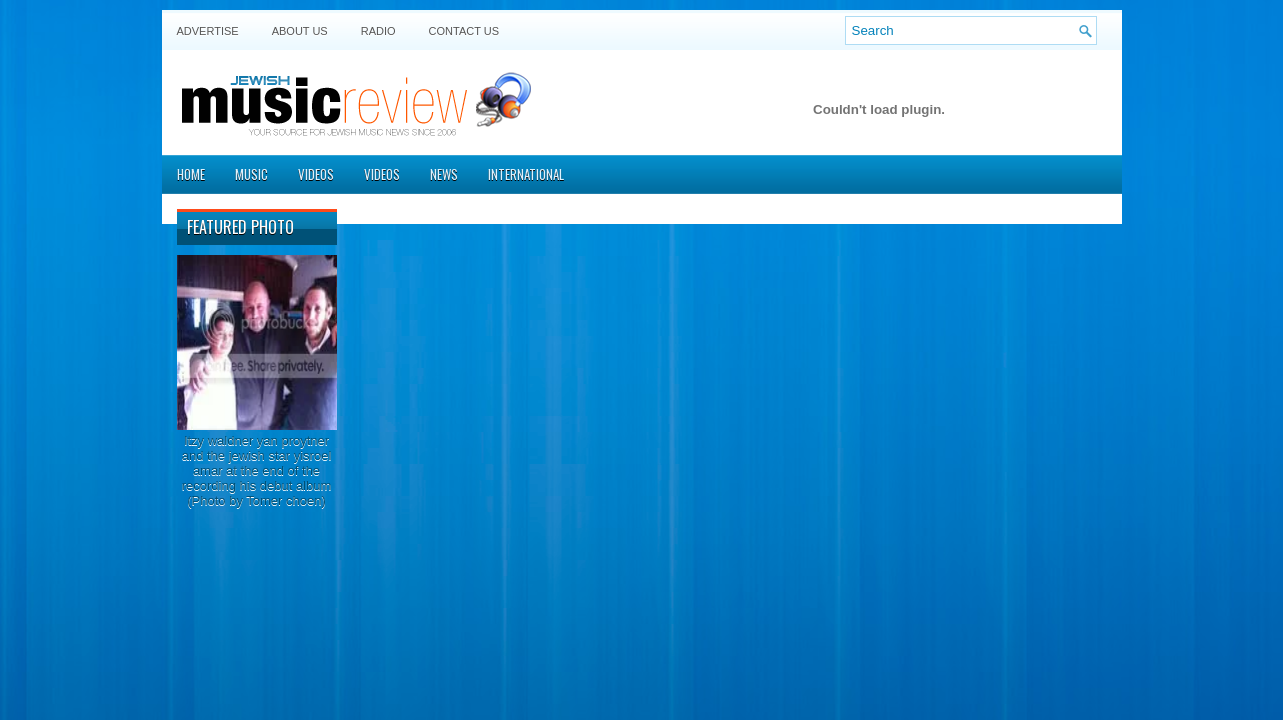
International (526, 174)
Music (251, 174)
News (444, 174)
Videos (316, 174)
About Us (300, 31)
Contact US (464, 31)
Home (191, 174)
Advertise (208, 31)
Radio (378, 31)
